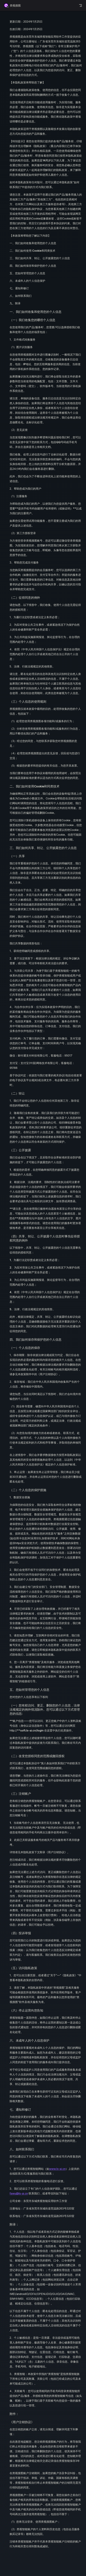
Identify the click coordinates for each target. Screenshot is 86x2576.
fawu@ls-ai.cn (19, 2193)
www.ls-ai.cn (57, 2168)
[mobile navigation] (80, 5)
